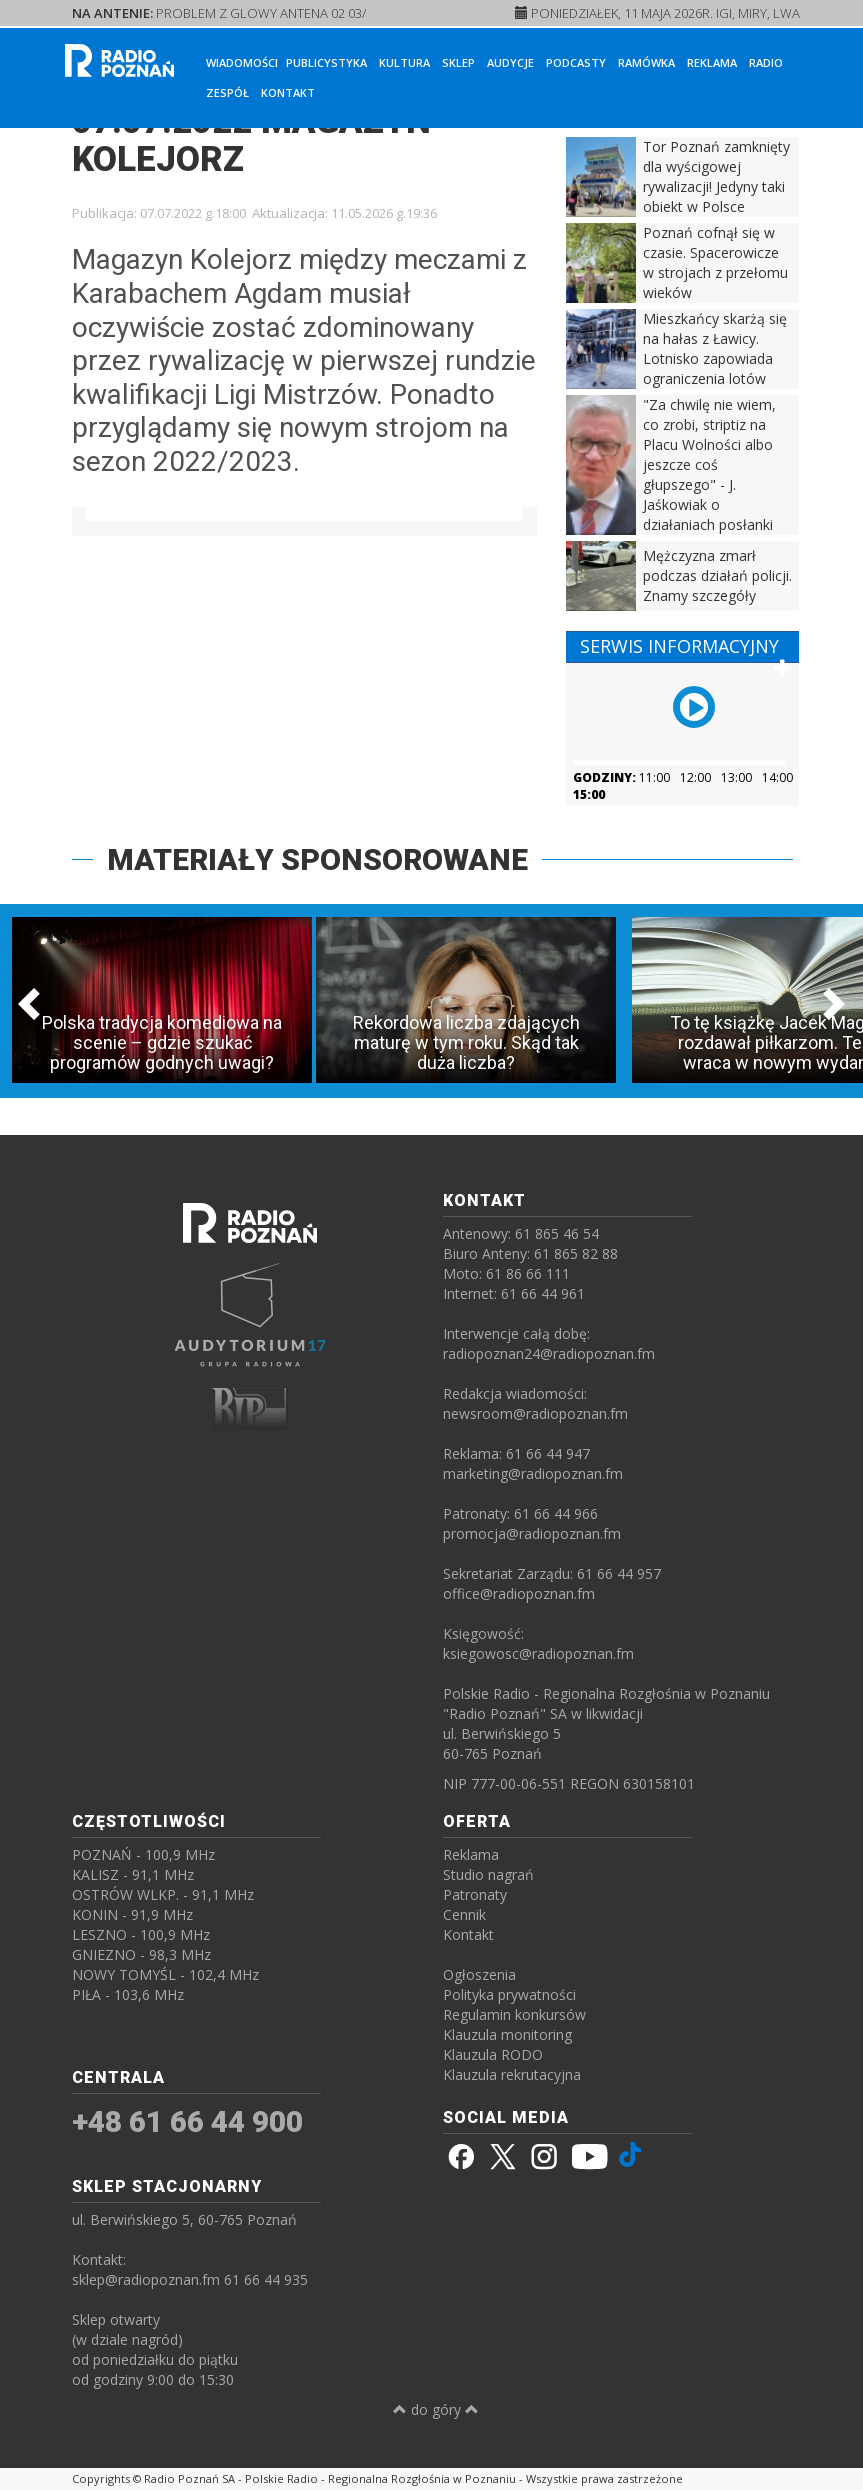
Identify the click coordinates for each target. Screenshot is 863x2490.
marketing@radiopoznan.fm (533, 1473)
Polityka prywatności (509, 1994)
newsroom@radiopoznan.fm (535, 1413)
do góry (436, 2409)
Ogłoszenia (479, 1974)
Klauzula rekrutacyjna (512, 2074)
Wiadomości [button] (242, 62)
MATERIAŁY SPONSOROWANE (317, 859)
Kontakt (288, 92)
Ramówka (646, 62)
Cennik (464, 1914)
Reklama (712, 62)
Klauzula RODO (493, 2054)
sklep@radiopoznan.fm (146, 2279)
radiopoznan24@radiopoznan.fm (549, 1353)
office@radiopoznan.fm (519, 1593)
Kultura (404, 62)
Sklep (458, 62)
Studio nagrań (488, 1874)
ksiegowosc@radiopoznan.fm (538, 1653)
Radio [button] (766, 62)
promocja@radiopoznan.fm (532, 1533)
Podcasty (576, 62)
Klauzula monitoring (507, 2034)
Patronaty (475, 1894)
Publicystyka (326, 62)
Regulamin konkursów (514, 2014)
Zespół (227, 92)
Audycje (510, 62)
